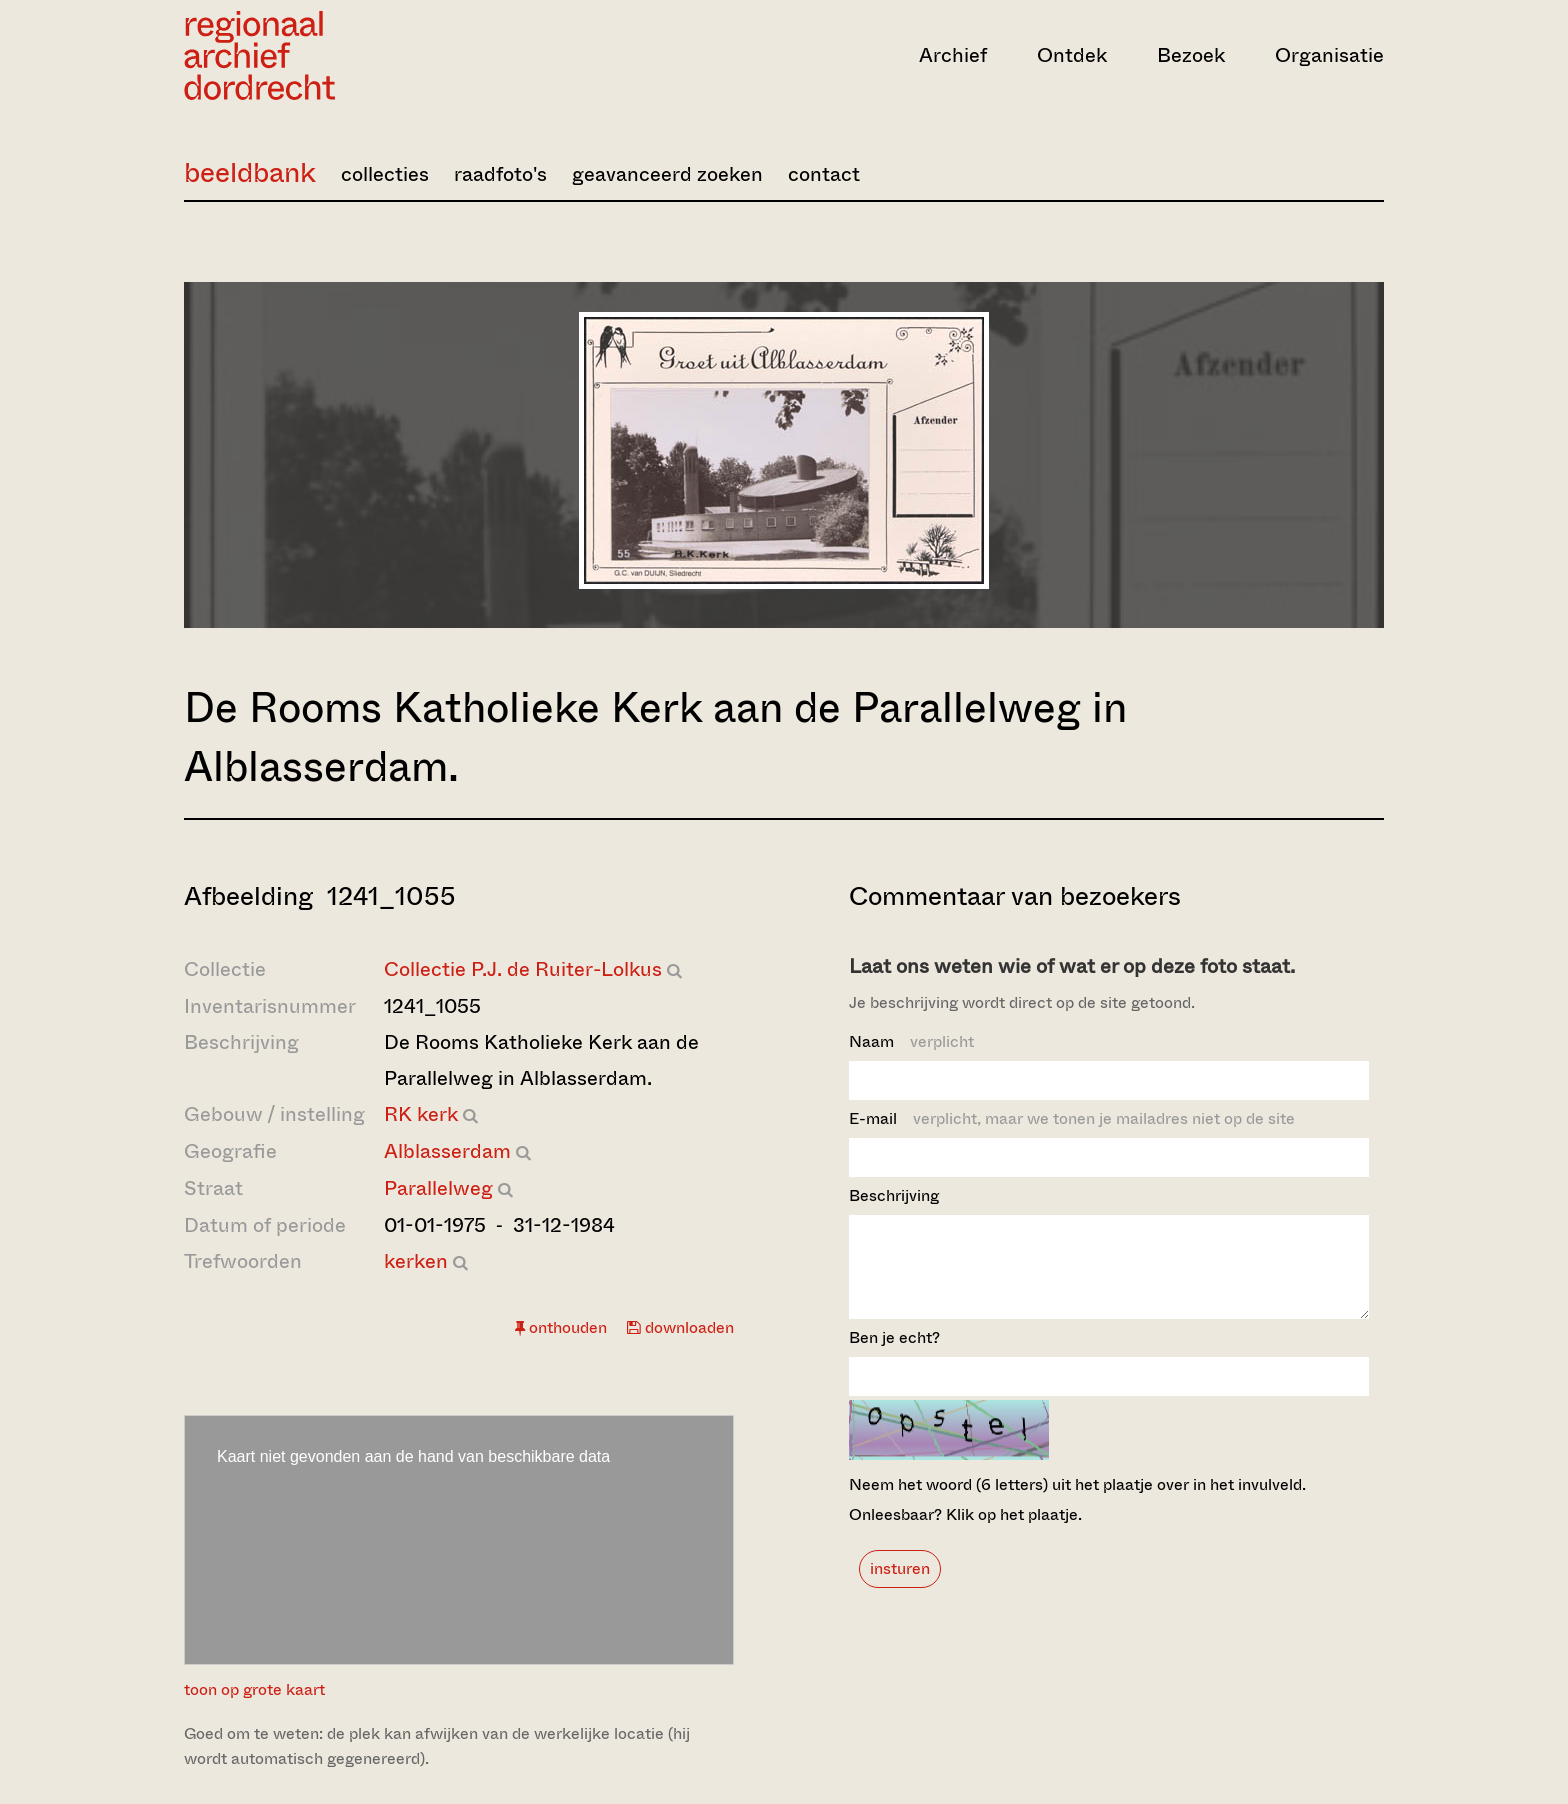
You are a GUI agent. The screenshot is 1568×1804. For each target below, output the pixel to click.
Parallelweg (438, 1188)
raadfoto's (500, 174)
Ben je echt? (894, 1355)
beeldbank (250, 172)
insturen (900, 1586)
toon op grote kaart (254, 1689)
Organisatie (1329, 55)
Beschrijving (894, 1195)
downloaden (680, 1327)
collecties (385, 174)
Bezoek (1191, 55)
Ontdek (1072, 55)
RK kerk (421, 1114)
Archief (953, 55)
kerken (416, 1261)
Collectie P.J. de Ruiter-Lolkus (523, 969)
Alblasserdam (447, 1151)
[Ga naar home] (364, 55)
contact (824, 174)
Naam (911, 1041)
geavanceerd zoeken (667, 174)
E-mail (1072, 1118)
